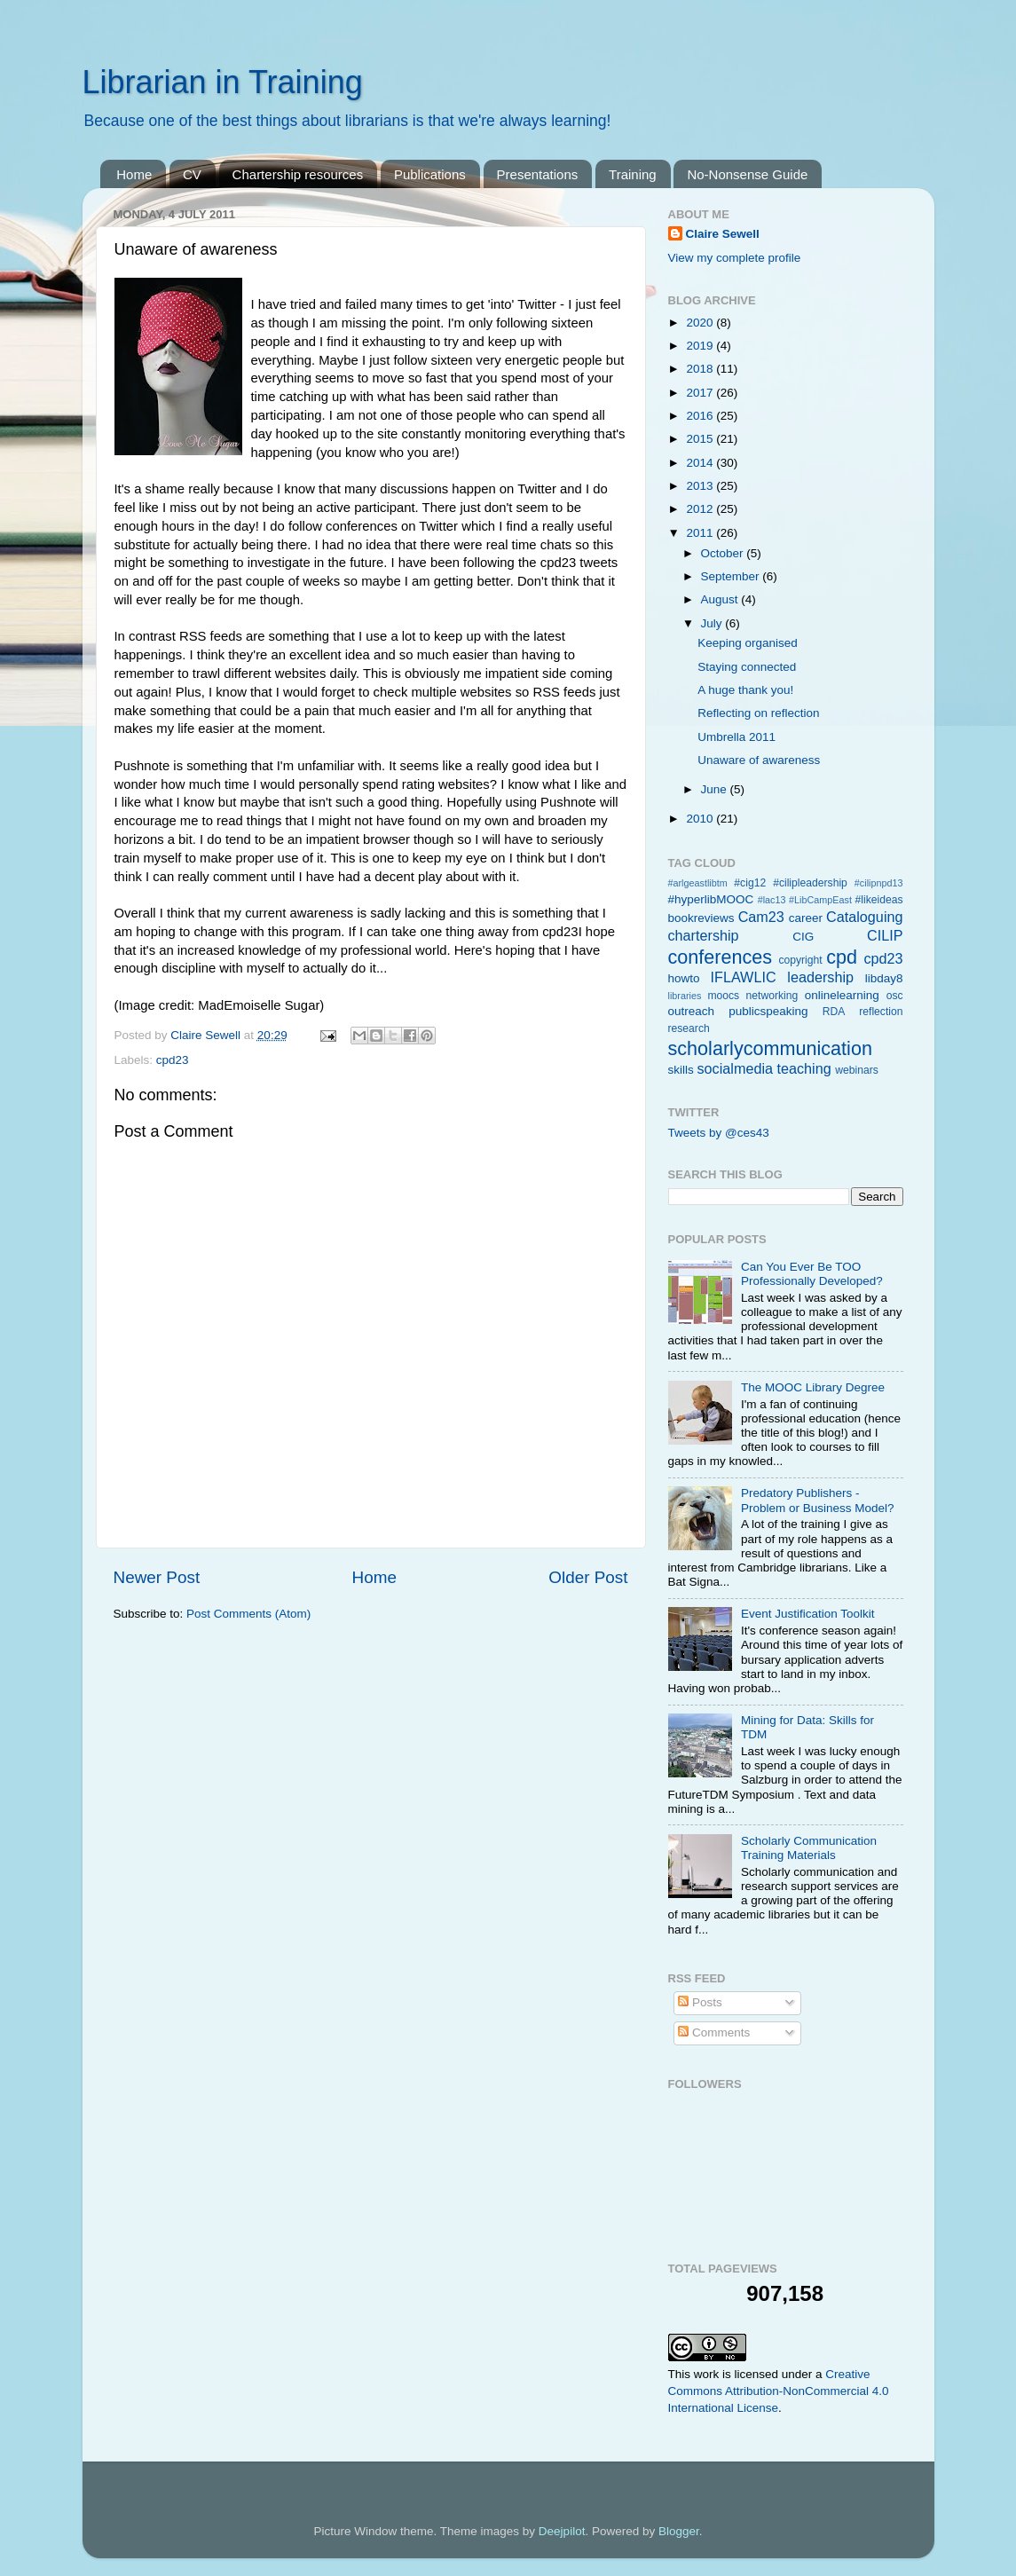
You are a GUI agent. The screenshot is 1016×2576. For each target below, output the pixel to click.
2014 (701, 462)
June (715, 789)
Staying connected (746, 667)
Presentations (538, 174)
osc (894, 995)
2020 (701, 322)
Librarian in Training (223, 82)
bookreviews (701, 918)
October (724, 553)
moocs (723, 995)
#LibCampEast (820, 899)
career (806, 918)
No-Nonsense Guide (747, 174)
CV (192, 174)
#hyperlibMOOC (711, 899)
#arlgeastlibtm (698, 883)
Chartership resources (298, 174)
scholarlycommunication (770, 1048)
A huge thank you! (745, 690)
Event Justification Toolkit (808, 1613)
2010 (701, 818)
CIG (803, 936)
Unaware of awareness (758, 760)
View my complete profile (734, 257)
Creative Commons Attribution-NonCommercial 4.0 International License (778, 2391)
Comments (714, 2032)
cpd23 (172, 1060)
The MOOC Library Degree (813, 1387)
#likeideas (879, 900)
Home (134, 174)
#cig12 (750, 883)
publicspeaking (768, 1011)
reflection (880, 1011)
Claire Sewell (723, 233)
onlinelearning (842, 995)
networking (772, 995)
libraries (685, 995)
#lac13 (772, 899)
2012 (701, 509)
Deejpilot (562, 2531)
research (689, 1028)
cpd (841, 957)
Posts (700, 2002)
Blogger (678, 2531)
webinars (856, 1070)
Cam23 (761, 917)
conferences (720, 957)
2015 (701, 438)
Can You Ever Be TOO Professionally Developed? (812, 1274)
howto (684, 978)
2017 (701, 392)
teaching (804, 1068)
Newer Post (157, 1577)
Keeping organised (747, 643)
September (732, 576)
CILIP (885, 935)
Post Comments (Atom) (248, 1613)
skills (681, 1069)
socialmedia (735, 1068)
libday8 (884, 978)
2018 (701, 368)
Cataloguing (864, 917)
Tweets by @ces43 (718, 1132)
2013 (701, 485)
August (721, 599)
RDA (834, 1011)
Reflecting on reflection (758, 713)
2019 (701, 345)
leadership (820, 977)
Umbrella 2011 (736, 737)
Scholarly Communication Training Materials (809, 1848)
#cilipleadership (810, 883)
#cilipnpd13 (879, 883)
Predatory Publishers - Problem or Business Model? (817, 1500)
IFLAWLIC (743, 977)
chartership (703, 935)
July (713, 623)
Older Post (587, 1577)
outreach (691, 1011)
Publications (430, 174)
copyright (800, 960)
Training (633, 174)
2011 (701, 533)
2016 (701, 415)
